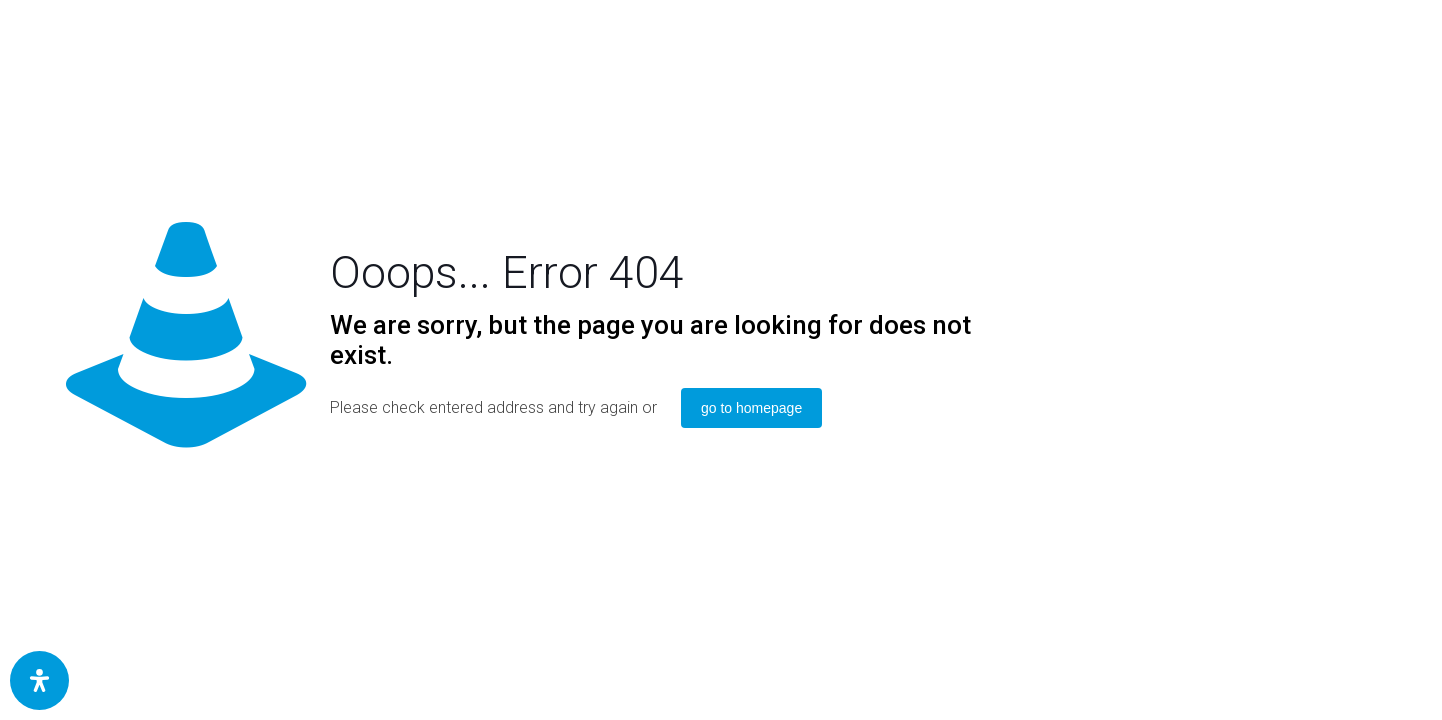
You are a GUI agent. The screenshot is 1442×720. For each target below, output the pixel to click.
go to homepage (751, 408)
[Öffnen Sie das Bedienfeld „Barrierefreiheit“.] (39, 680)
